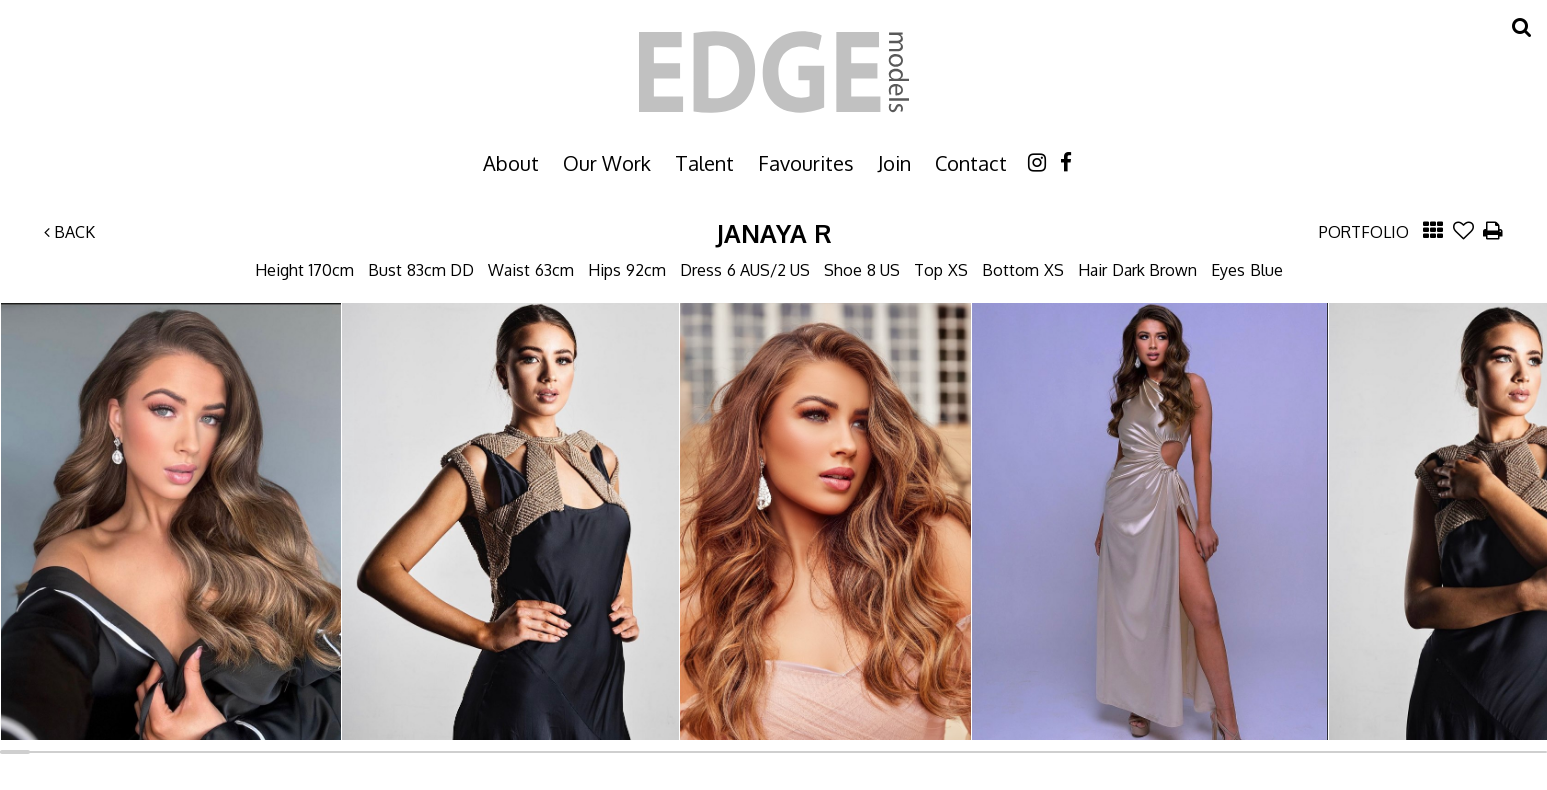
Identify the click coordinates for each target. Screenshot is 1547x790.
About (511, 163)
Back (69, 232)
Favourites (806, 163)
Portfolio (1364, 232)
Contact (971, 163)
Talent (704, 163)
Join (894, 163)
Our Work (607, 163)
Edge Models (774, 72)
